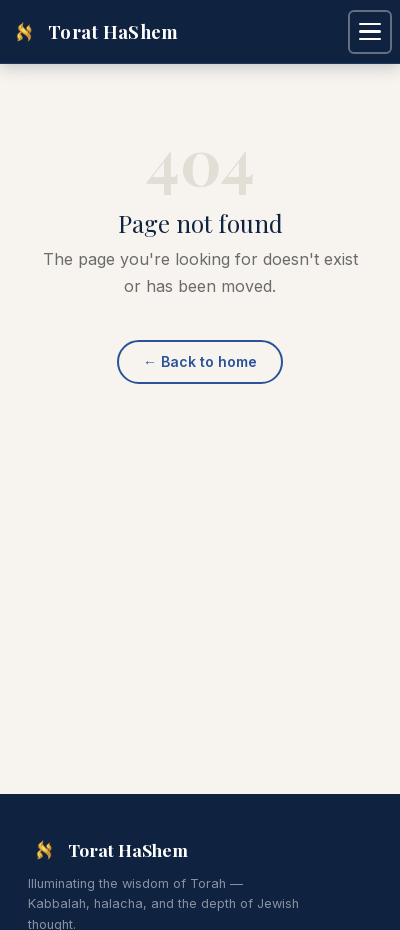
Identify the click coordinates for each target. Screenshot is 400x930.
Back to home (200, 361)
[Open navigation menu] (370, 32)
